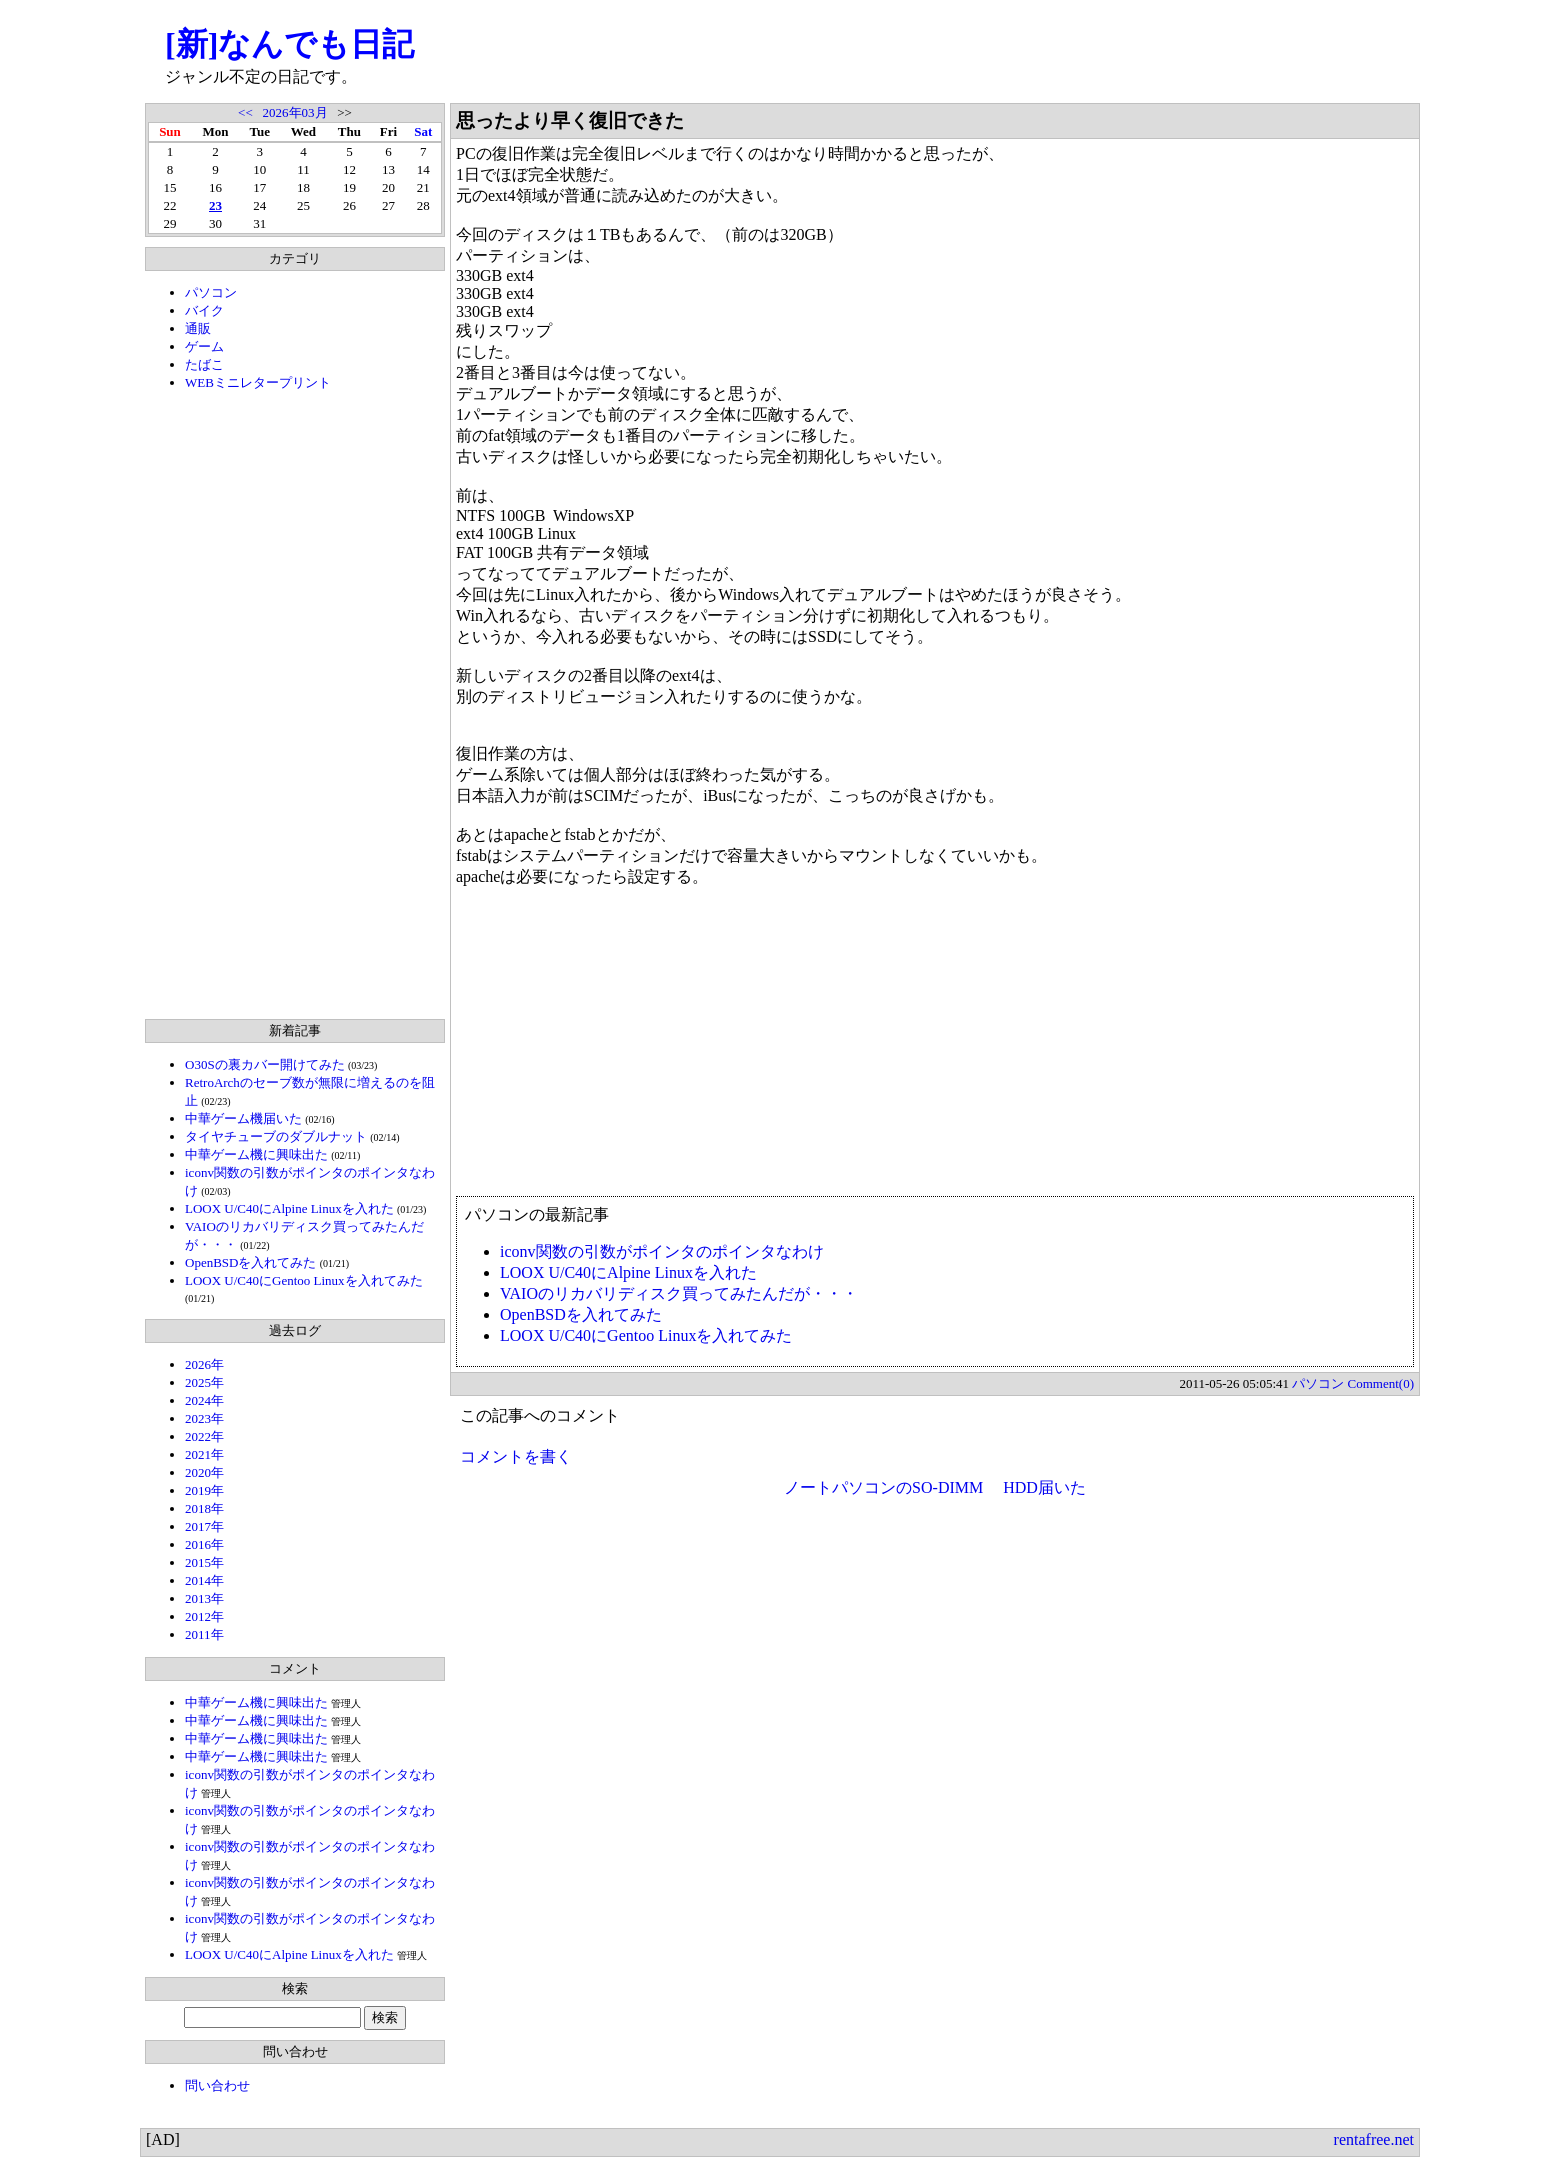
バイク (204, 310)
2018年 (204, 1508)
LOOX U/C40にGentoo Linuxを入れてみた (304, 1280)
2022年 (204, 1436)
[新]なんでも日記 (289, 44)
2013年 (204, 1598)
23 (215, 205)
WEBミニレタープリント (258, 382)
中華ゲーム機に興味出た (256, 1154)
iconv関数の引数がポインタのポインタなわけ (662, 1251)
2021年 (204, 1454)
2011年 (204, 1634)
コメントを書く (516, 1456)
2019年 (204, 1490)
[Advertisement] (295, 705)
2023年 (204, 1418)
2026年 (204, 1364)
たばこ (204, 364)
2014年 (204, 1580)
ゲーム (204, 346)
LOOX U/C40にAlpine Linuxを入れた (289, 1208)
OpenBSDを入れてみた (250, 1262)
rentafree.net (1374, 2139)
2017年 (204, 1526)
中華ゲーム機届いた (243, 1118)
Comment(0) (1381, 1383)
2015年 (204, 1562)
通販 (198, 328)
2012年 (204, 1616)
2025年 (204, 1382)
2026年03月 (295, 112)
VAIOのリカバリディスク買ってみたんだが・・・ (679, 1293)
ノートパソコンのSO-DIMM (883, 1487)
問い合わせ (217, 2085)
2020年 (204, 1472)
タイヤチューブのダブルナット (276, 1136)
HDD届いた (1044, 1487)
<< (245, 112)
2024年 (204, 1400)
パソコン (211, 292)
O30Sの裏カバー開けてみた (265, 1064)
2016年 (204, 1544)
